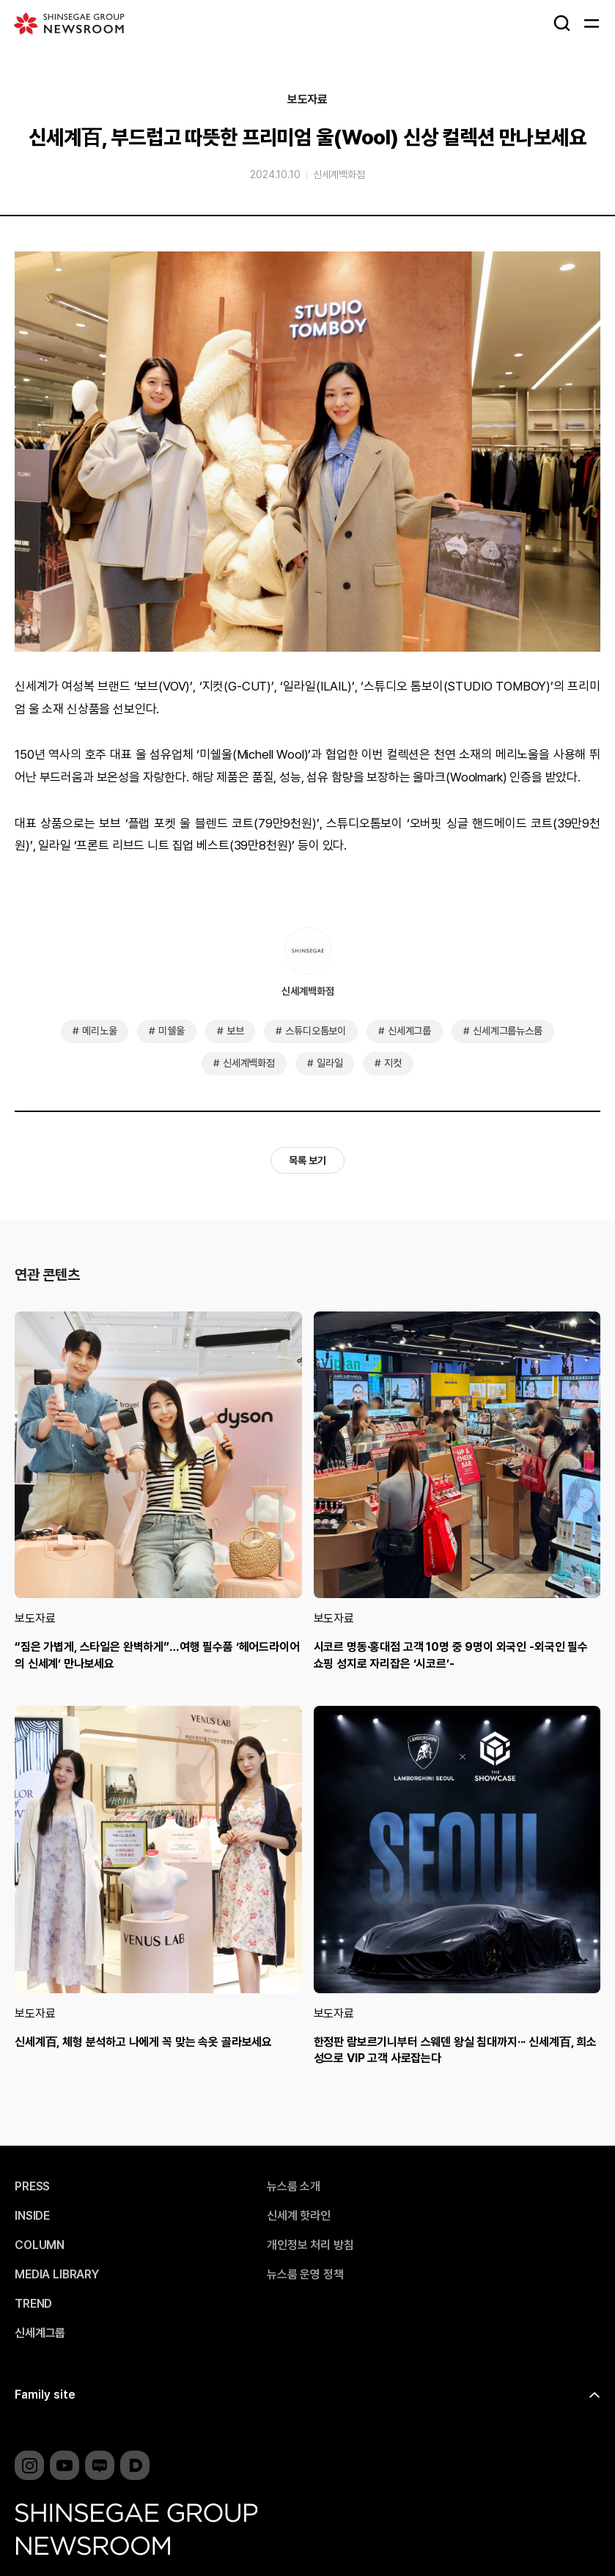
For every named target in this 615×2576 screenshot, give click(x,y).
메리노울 (99, 1031)
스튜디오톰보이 (315, 1031)
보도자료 (307, 100)
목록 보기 (307, 1160)
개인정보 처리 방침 (310, 2245)
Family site (45, 2395)
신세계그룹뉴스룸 (507, 1031)
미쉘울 (171, 1031)
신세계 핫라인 (299, 2216)
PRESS (32, 2187)
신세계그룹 (409, 1031)
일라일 (330, 1063)
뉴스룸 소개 (293, 2187)
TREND (33, 2304)
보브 (235, 1031)
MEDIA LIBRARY (57, 2275)
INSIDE (32, 2216)
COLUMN (40, 2245)
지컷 (393, 1063)
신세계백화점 (339, 174)
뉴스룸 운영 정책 (305, 2275)
